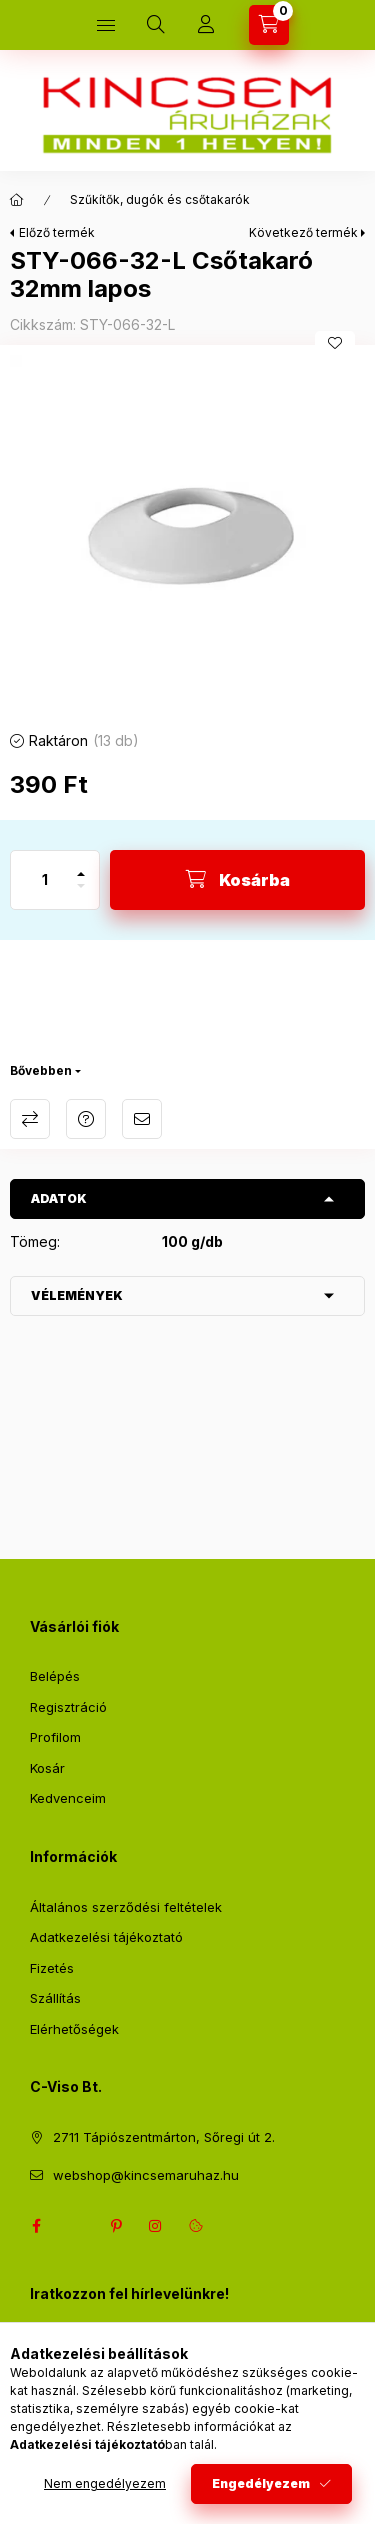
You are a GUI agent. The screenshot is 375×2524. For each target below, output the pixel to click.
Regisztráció (68, 1707)
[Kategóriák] (106, 25)
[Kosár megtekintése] (269, 25)
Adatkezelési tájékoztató (106, 1937)
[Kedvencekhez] (335, 343)
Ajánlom (142, 1119)
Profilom (55, 1737)
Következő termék (303, 232)
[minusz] (81, 894)
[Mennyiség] (45, 880)
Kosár (47, 1768)
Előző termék (57, 232)
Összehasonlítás (30, 1119)
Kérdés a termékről (86, 1119)
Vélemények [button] (77, 1295)
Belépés (55, 1676)
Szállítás (55, 1998)
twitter (76, 2226)
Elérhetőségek (74, 2029)
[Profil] (206, 25)
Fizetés (52, 1968)
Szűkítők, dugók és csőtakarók (160, 199)
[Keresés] (156, 25)
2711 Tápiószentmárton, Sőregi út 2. (164, 2137)
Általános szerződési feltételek (126, 1907)
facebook (36, 2226)
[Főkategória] (17, 200)
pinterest (116, 2226)
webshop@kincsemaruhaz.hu (146, 2175)
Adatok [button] (59, 1198)
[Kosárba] (237, 880)
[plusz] (81, 865)
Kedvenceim (68, 1798)
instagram (156, 2226)
